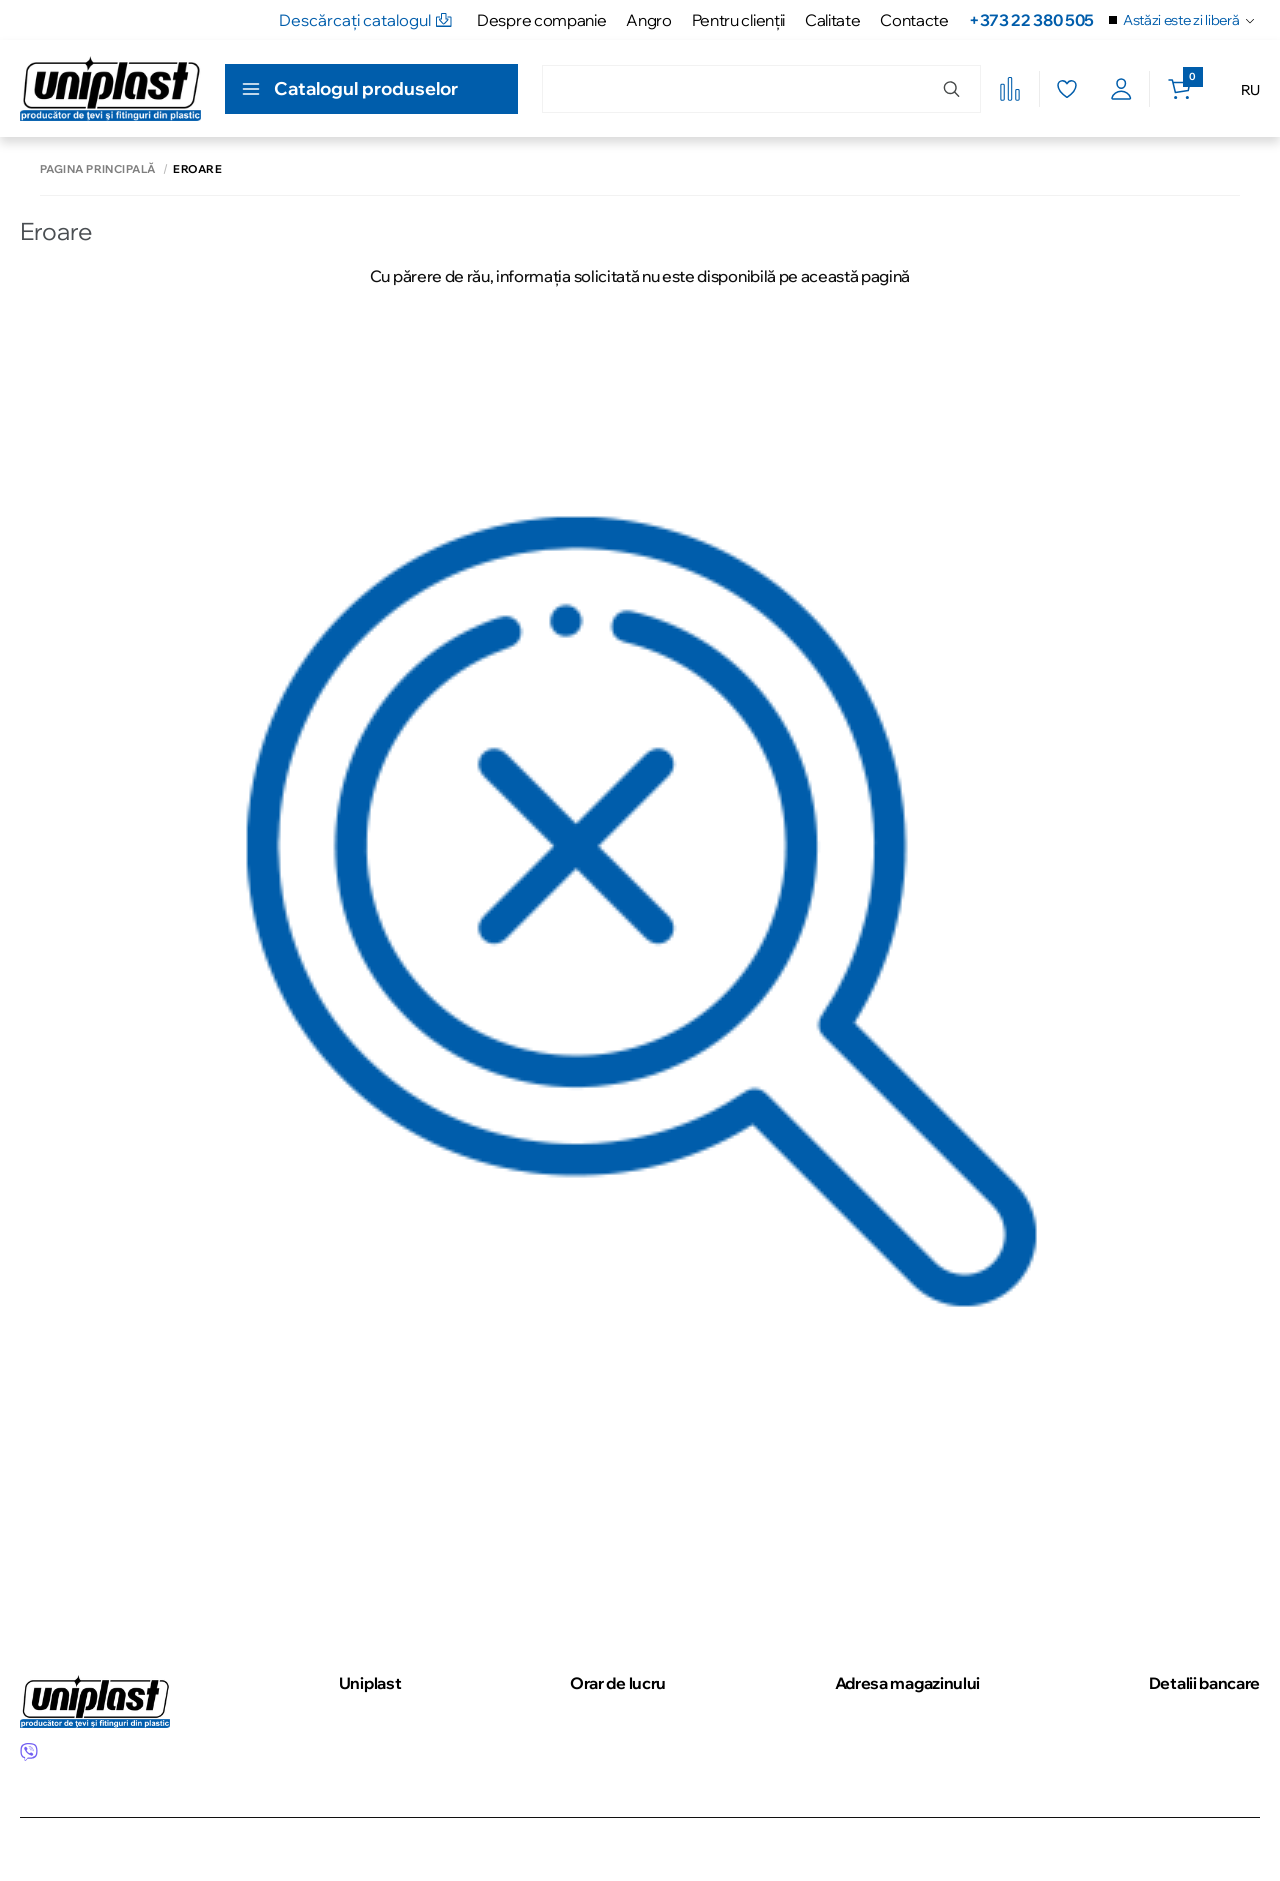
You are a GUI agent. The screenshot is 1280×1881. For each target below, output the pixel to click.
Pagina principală (97, 169)
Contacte (914, 20)
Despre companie (541, 20)
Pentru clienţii (738, 20)
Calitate (832, 20)
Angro (648, 20)
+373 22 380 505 (1031, 20)
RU (1250, 90)
